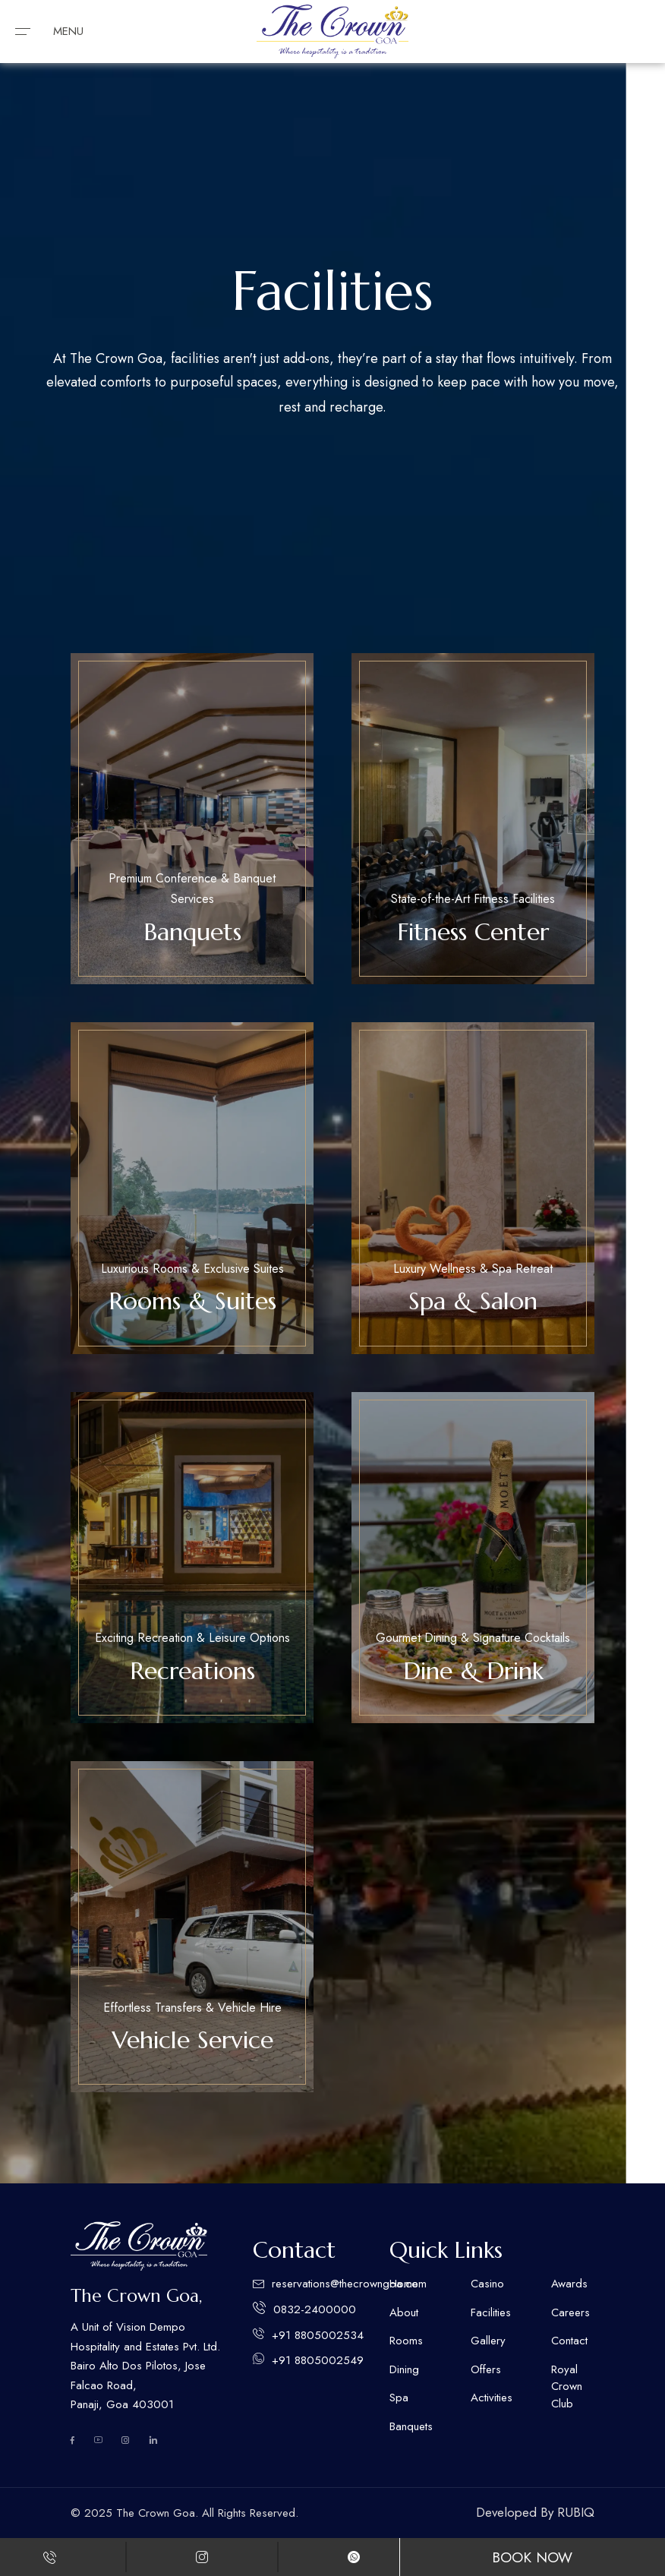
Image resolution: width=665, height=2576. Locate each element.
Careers (570, 2312)
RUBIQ (575, 2512)
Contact (569, 2340)
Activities (491, 2397)
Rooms (406, 2340)
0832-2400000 (314, 2309)
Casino (487, 2283)
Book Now (532, 2557)
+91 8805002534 (318, 2335)
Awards (569, 2283)
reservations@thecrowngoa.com (349, 2283)
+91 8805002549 (318, 2360)
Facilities (491, 2312)
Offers (486, 2369)
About (403, 2312)
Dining (404, 2369)
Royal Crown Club (566, 2386)
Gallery (488, 2340)
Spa (398, 2397)
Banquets (411, 2426)
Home (403, 2283)
